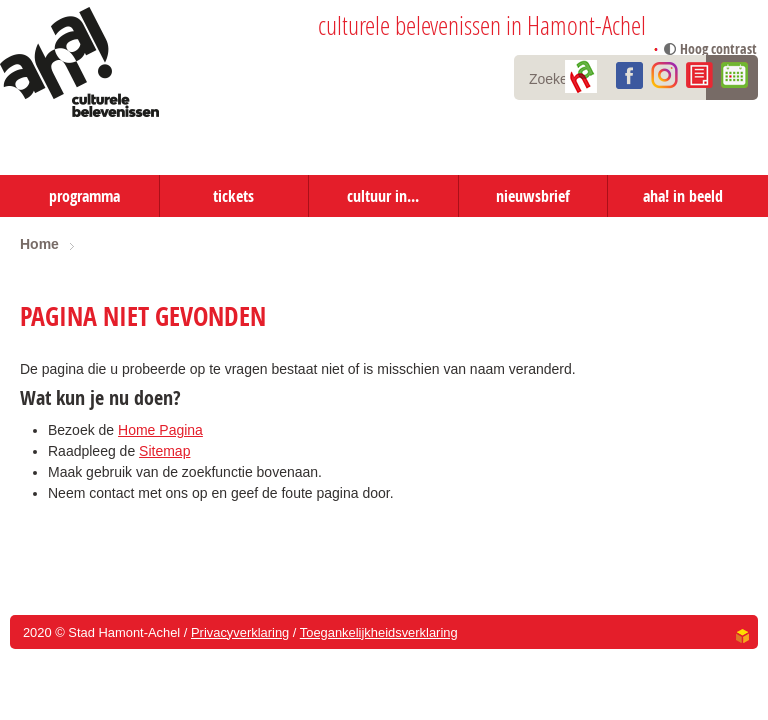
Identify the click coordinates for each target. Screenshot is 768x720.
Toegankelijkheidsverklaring (379, 632)
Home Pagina (160, 430)
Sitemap (164, 451)
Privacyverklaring (240, 632)
